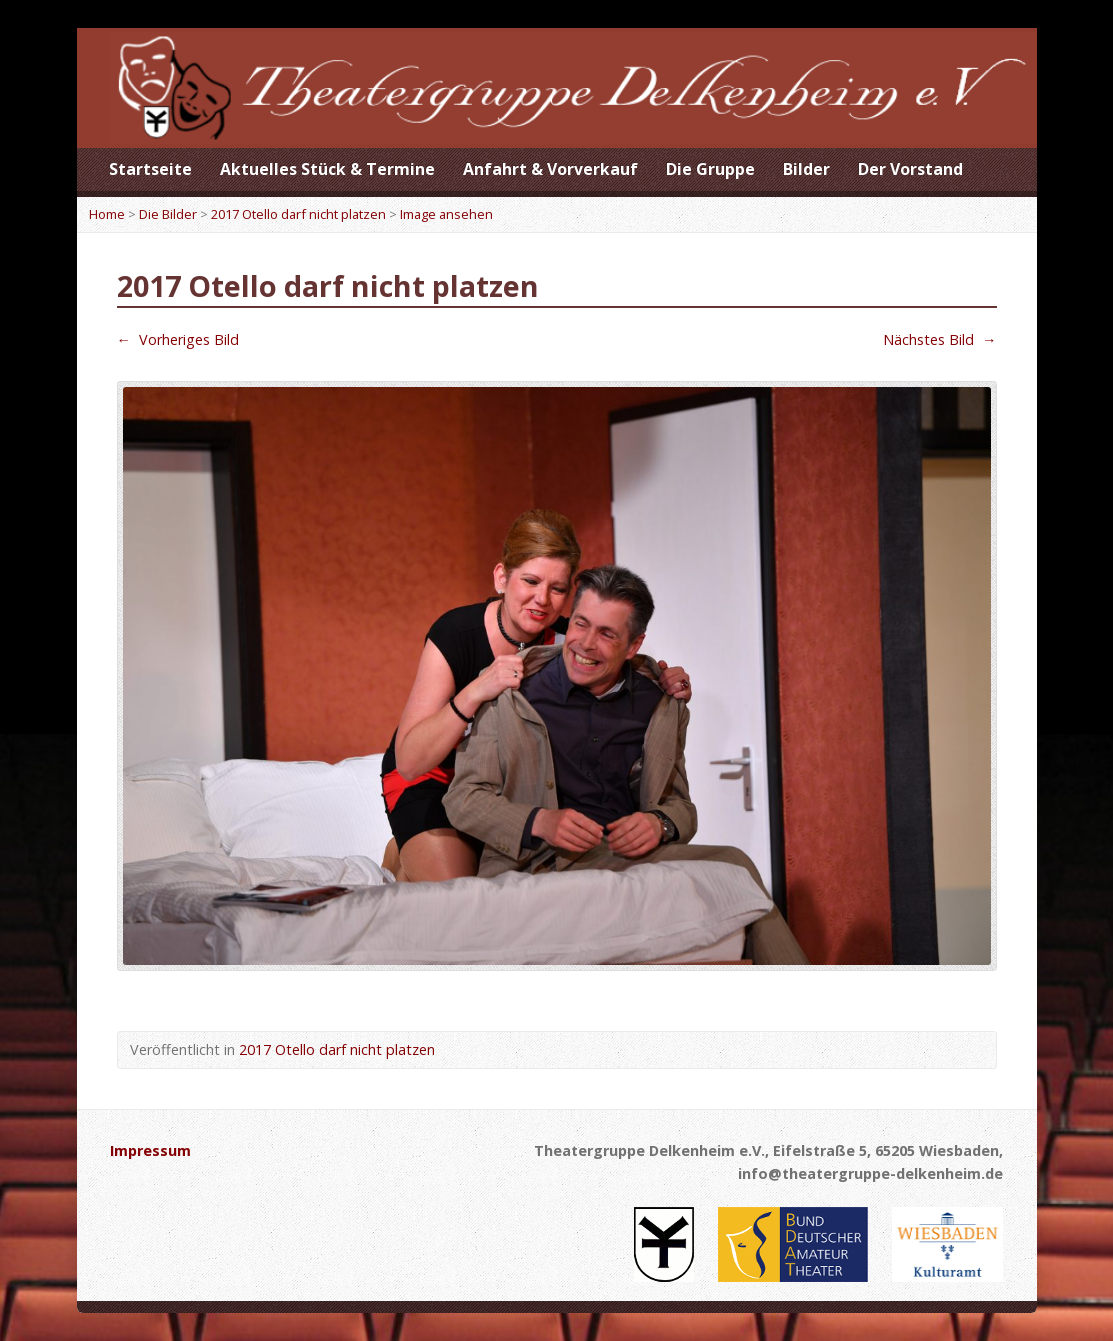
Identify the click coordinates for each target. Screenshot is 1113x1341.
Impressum (150, 1150)
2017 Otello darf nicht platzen (298, 214)
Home (107, 214)
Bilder (806, 169)
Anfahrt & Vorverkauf (550, 169)
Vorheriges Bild (178, 339)
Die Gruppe (710, 169)
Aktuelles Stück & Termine (327, 169)
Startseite (150, 169)
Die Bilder (168, 214)
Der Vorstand (910, 169)
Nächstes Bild (939, 339)
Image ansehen (446, 214)
